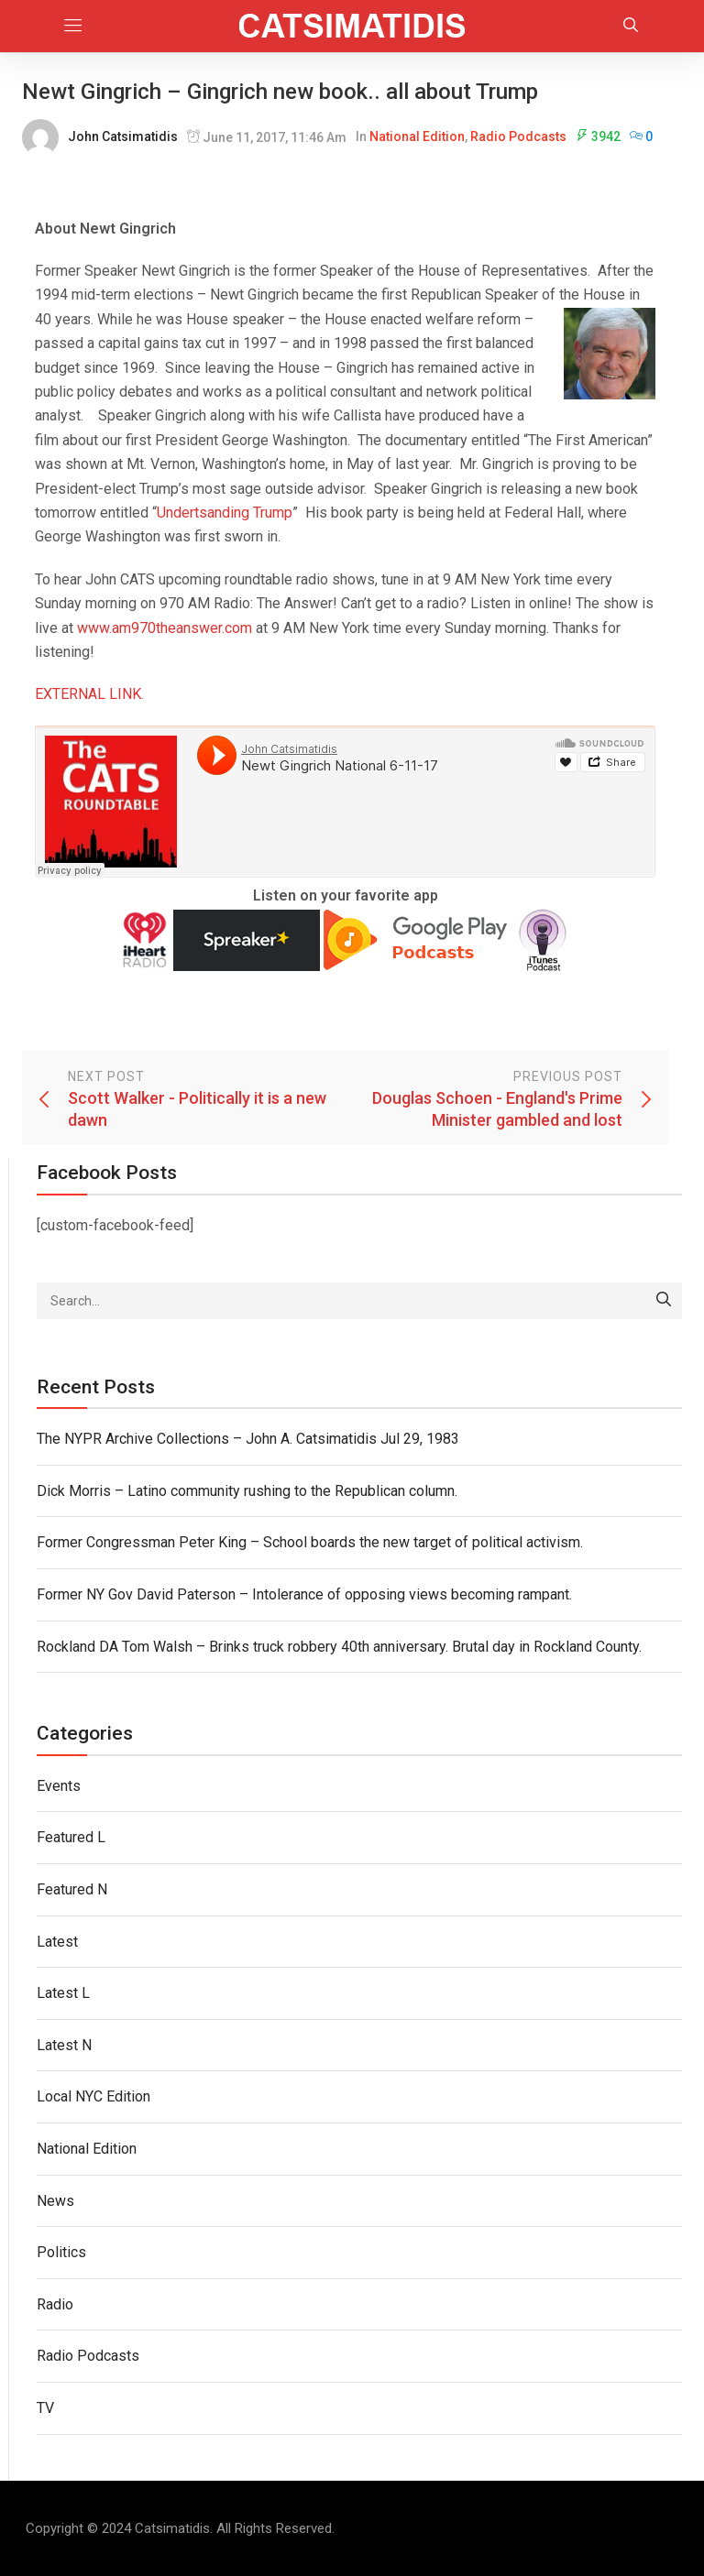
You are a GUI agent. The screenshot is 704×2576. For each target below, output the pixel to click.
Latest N (64, 2045)
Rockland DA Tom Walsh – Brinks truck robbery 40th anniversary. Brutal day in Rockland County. (339, 1646)
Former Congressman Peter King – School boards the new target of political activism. (310, 1542)
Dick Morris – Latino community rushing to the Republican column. (247, 1491)
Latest (57, 1941)
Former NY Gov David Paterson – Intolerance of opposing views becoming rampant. (304, 1594)
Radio (55, 2304)
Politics (61, 2252)
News (55, 2201)
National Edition (417, 136)
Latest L (63, 1993)
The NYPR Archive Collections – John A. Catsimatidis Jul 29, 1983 (248, 1438)
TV (45, 2408)
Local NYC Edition (93, 2096)
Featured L (71, 1837)
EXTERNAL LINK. (89, 694)
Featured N (72, 1889)
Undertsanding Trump (224, 512)
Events (59, 1786)
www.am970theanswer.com (164, 628)
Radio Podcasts (518, 136)
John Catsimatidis (123, 136)
